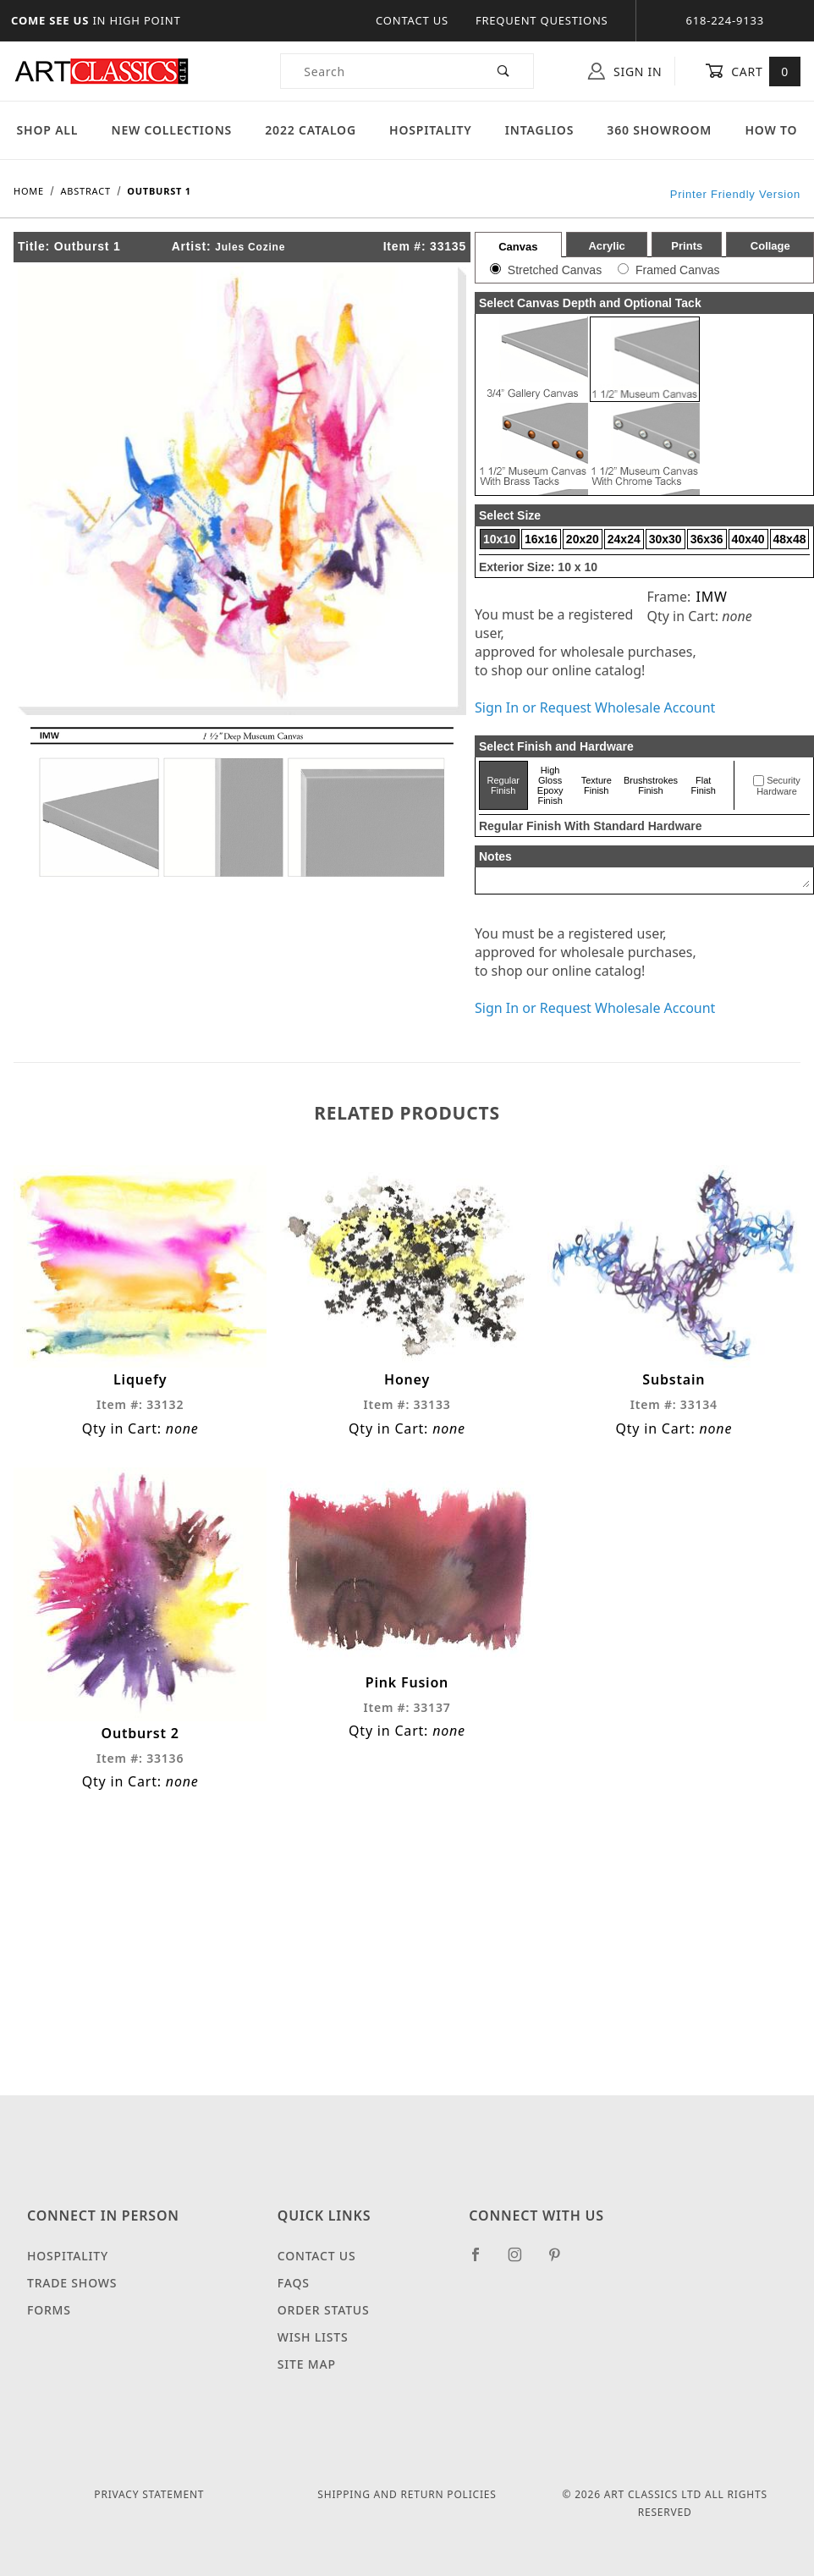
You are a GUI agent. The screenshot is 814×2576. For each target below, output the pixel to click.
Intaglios (539, 130)
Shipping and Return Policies (406, 2494)
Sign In (625, 71)
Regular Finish (503, 785)
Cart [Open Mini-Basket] (752, 71)
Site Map (307, 2364)
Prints (686, 245)
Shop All (48, 130)
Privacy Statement (149, 2494)
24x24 (624, 539)
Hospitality (430, 130)
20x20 (582, 539)
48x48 (789, 539)
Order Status (324, 2310)
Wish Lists (313, 2337)
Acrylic (606, 245)
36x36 (706, 539)
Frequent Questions (542, 20)
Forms (49, 2310)
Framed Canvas (677, 270)
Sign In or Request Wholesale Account (595, 707)
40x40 (748, 539)
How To (771, 130)
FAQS (294, 2283)
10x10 (499, 539)
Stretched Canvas (555, 270)
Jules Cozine (250, 247)
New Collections (171, 130)
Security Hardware (778, 786)
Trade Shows (72, 2283)
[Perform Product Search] (504, 71)
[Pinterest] (561, 2261)
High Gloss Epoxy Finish (550, 785)
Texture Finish (596, 785)
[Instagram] (522, 2261)
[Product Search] (378, 71)
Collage (770, 245)
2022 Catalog (310, 130)
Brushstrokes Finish (651, 785)
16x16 (541, 539)
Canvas (517, 246)
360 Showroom (659, 130)
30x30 (665, 539)
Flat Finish (703, 785)
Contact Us (412, 20)
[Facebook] (483, 2261)
